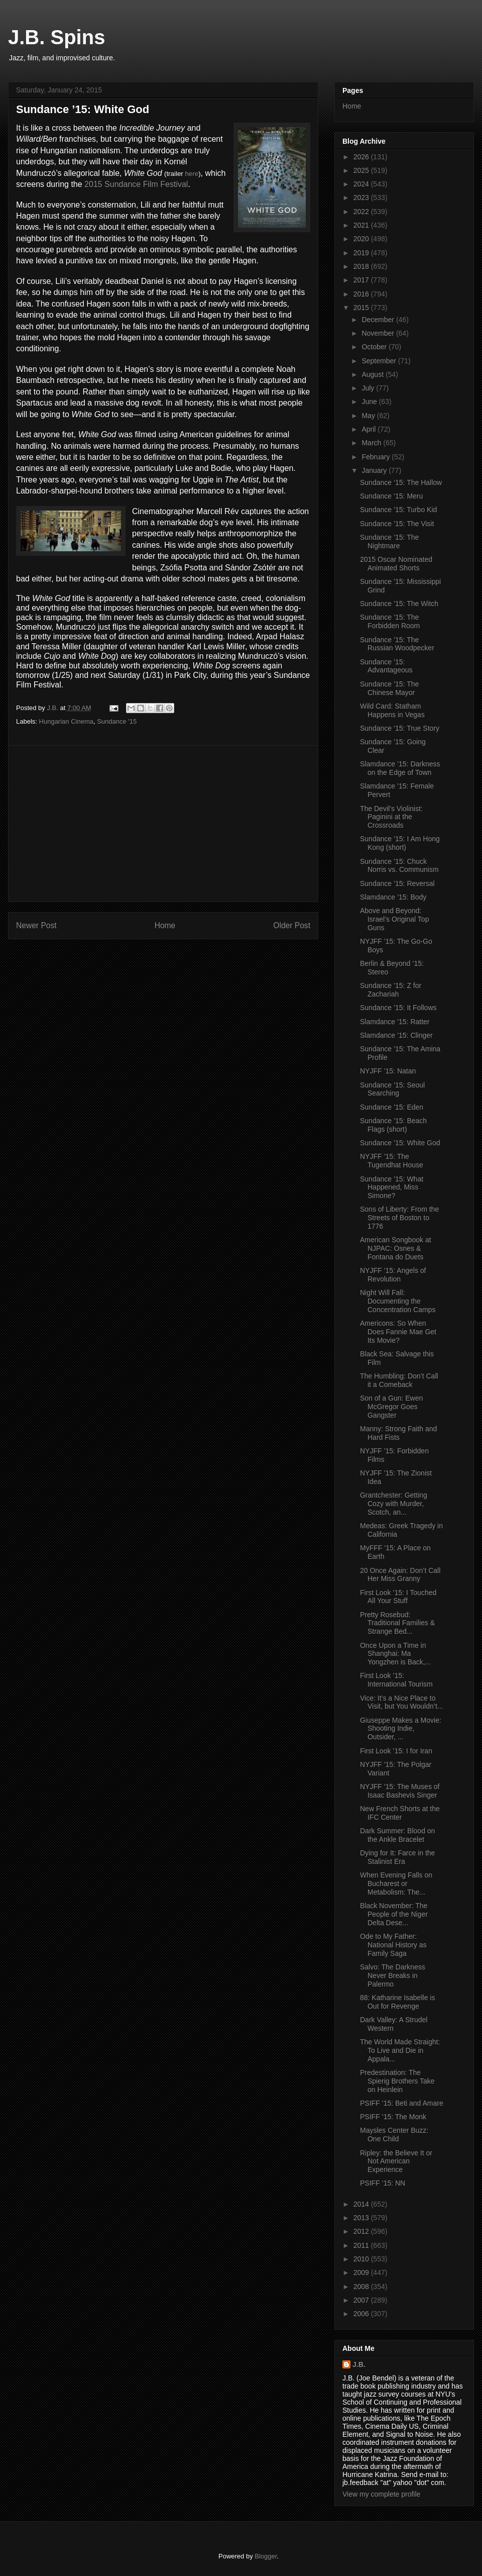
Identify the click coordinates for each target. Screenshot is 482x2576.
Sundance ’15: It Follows (398, 1008)
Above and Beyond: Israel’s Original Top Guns (394, 919)
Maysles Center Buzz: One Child (394, 2134)
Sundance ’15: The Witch (399, 604)
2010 (362, 2259)
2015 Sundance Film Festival (136, 184)
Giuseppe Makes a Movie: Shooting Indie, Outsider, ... (400, 1728)
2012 (362, 2231)
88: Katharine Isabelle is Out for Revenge (397, 2002)
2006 (362, 2314)
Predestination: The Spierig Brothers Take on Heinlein (397, 2081)
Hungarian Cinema (66, 721)
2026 (362, 157)
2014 (362, 2204)
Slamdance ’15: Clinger (396, 1035)
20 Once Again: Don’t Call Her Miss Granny (400, 1574)
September (380, 361)
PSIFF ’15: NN (382, 2183)
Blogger (266, 2556)
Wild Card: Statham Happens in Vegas (392, 710)
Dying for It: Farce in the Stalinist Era (397, 1857)
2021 (362, 225)
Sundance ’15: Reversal (397, 883)
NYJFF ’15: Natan (388, 1071)
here (191, 173)
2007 (362, 2300)
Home (165, 925)
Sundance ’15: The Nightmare (389, 541)
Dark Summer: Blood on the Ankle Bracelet (397, 1835)
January (375, 470)
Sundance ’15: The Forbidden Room (390, 621)
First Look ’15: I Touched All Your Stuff (398, 1597)
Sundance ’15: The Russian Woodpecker (397, 644)
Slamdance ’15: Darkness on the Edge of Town (400, 768)
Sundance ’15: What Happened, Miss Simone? (391, 1187)
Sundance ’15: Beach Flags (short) (393, 1125)
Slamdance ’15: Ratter (395, 1022)
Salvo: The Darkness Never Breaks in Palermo (392, 1975)
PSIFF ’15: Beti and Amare (401, 2103)
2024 (362, 184)
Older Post (291, 925)
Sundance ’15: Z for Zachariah (390, 989)
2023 (362, 197)
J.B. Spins (56, 37)
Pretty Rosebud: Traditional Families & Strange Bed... (397, 1623)
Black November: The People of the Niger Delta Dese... (394, 1914)
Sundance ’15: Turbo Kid (398, 510)
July (369, 388)
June (370, 402)
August (373, 374)
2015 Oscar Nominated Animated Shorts (396, 563)
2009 (362, 2272)
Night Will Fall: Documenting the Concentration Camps (397, 1301)
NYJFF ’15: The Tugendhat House (391, 1160)
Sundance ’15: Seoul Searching (392, 1089)
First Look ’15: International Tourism (396, 1679)
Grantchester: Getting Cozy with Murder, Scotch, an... (393, 1503)
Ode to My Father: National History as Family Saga (393, 1944)
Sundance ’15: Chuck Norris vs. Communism (399, 865)
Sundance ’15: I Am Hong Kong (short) (400, 843)
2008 (362, 2287)
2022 (362, 212)
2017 (362, 280)
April (370, 429)
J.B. (359, 2364)
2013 (362, 2218)
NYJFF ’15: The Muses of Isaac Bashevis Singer (399, 1790)
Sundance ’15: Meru (391, 496)
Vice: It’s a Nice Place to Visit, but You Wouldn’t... (401, 1702)
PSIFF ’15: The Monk (393, 2117)
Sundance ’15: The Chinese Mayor (389, 688)
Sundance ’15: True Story (399, 728)
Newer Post (36, 925)
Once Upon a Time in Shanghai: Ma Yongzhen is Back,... (395, 1653)
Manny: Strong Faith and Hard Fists (398, 1433)
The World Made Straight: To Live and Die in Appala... (400, 2050)
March (372, 443)
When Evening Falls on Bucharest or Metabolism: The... (396, 1883)
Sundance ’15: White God (400, 1143)
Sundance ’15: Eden (391, 1107)
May (369, 416)
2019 (362, 253)
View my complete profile (381, 2494)
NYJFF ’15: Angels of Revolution (393, 1274)
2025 (362, 170)
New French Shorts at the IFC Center (400, 1813)
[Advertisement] (163, 823)
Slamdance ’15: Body (393, 897)
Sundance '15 (117, 721)
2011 (362, 2245)
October (375, 347)
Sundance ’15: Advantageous (386, 666)
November (379, 333)
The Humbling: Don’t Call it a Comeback (399, 1380)
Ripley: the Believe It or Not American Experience (396, 2161)
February (377, 457)
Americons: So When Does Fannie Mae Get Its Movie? (398, 1331)
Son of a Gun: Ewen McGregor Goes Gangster (391, 1406)
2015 (362, 308)
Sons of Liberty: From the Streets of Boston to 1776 (399, 1217)
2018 (362, 266)
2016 (362, 294)
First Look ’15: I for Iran (396, 1751)
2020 (362, 239)
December (379, 320)
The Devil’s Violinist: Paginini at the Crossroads (391, 817)
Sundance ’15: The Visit (397, 524)
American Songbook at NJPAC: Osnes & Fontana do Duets (395, 1248)
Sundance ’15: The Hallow (401, 482)
